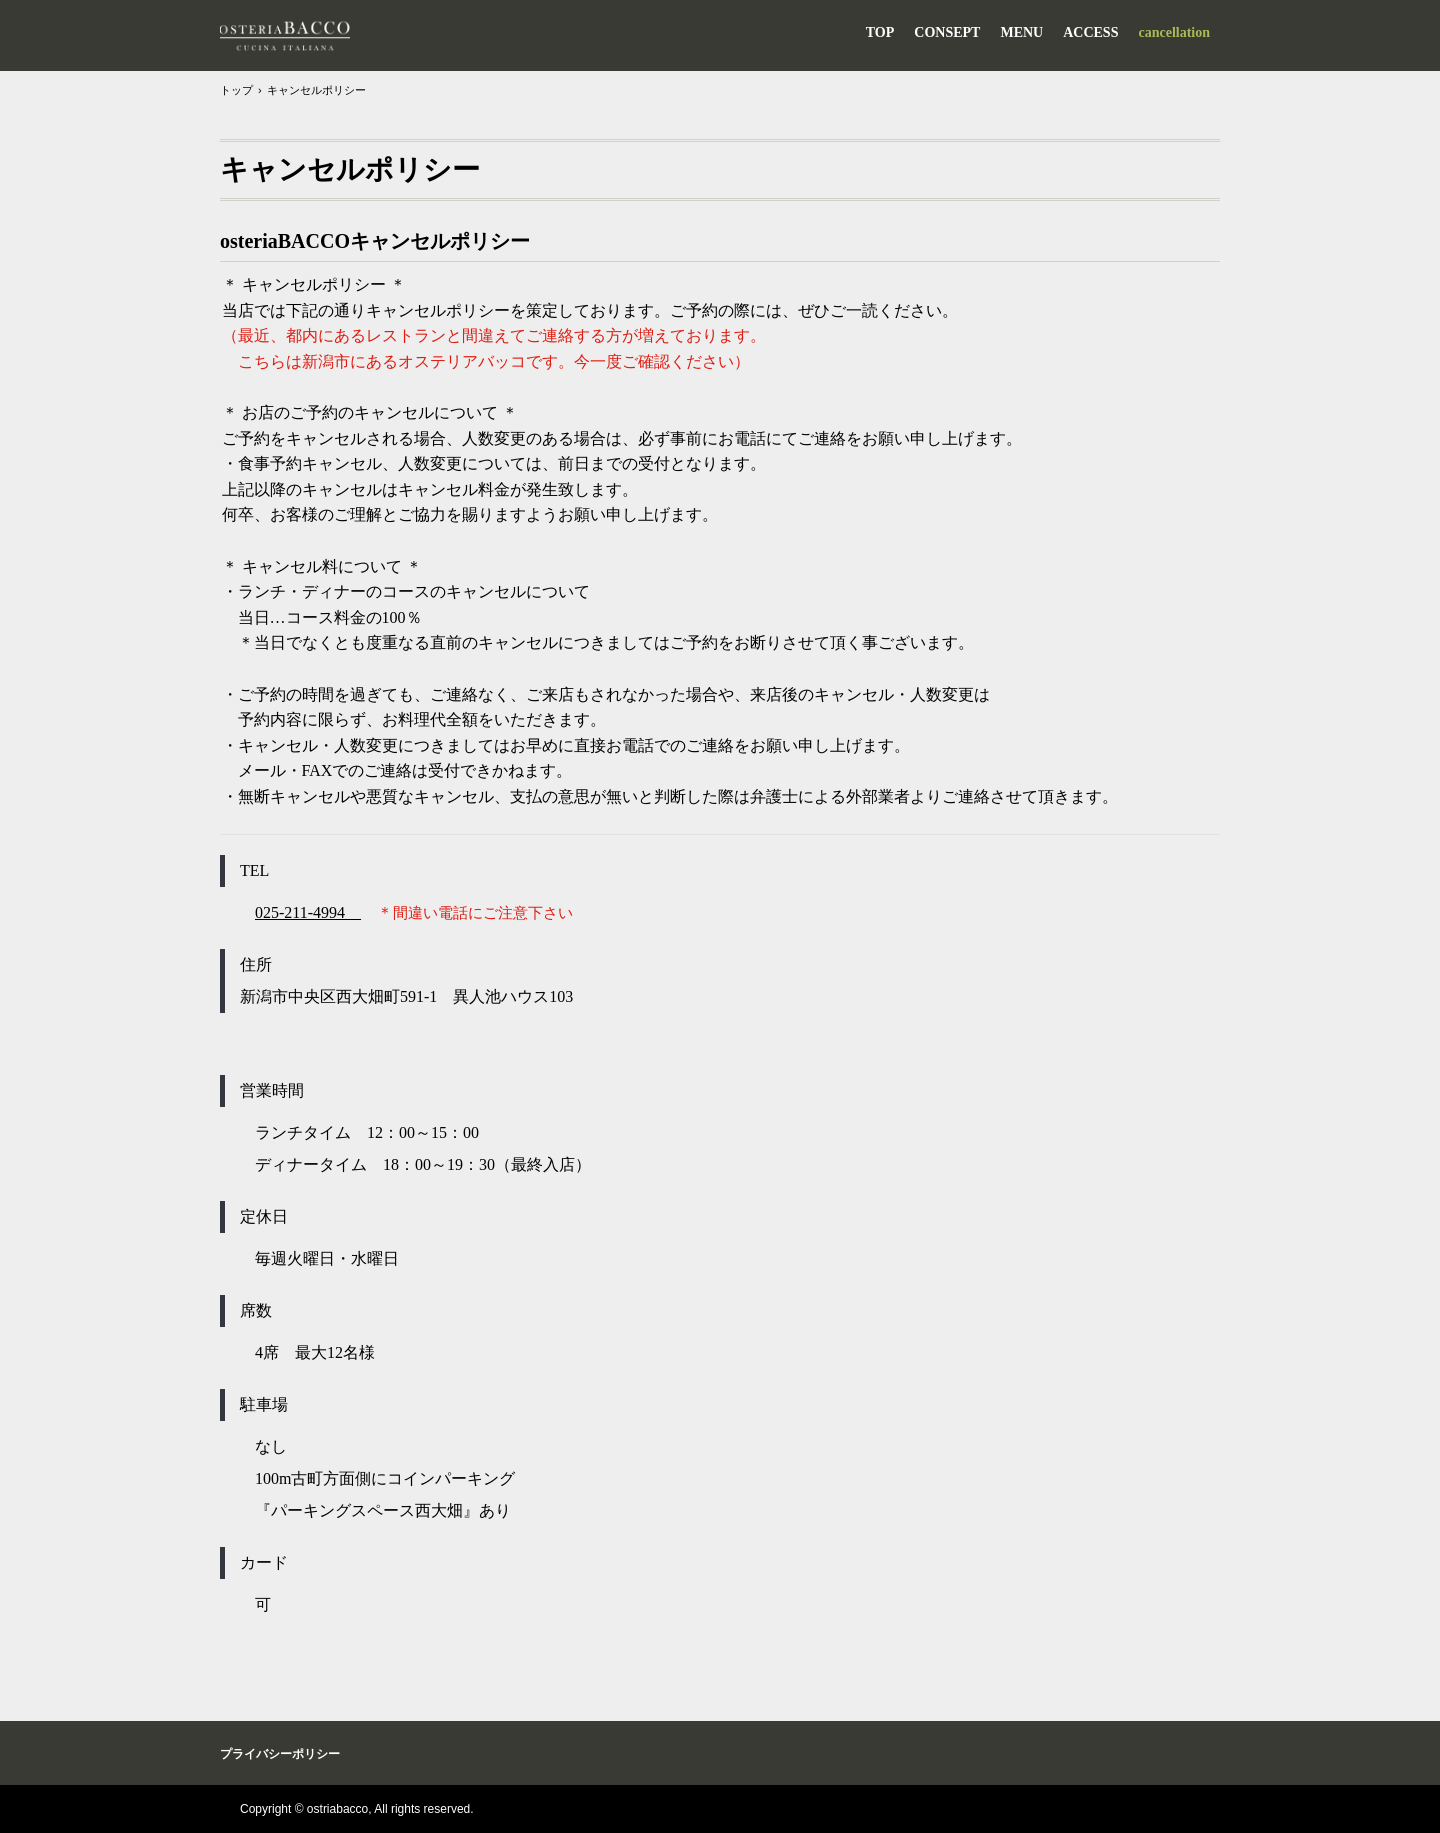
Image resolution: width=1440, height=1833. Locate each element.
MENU (1021, 32)
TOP (880, 32)
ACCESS (1090, 32)
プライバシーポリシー (280, 1754)
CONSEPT (947, 32)
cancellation (1174, 32)
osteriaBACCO (285, 35)
